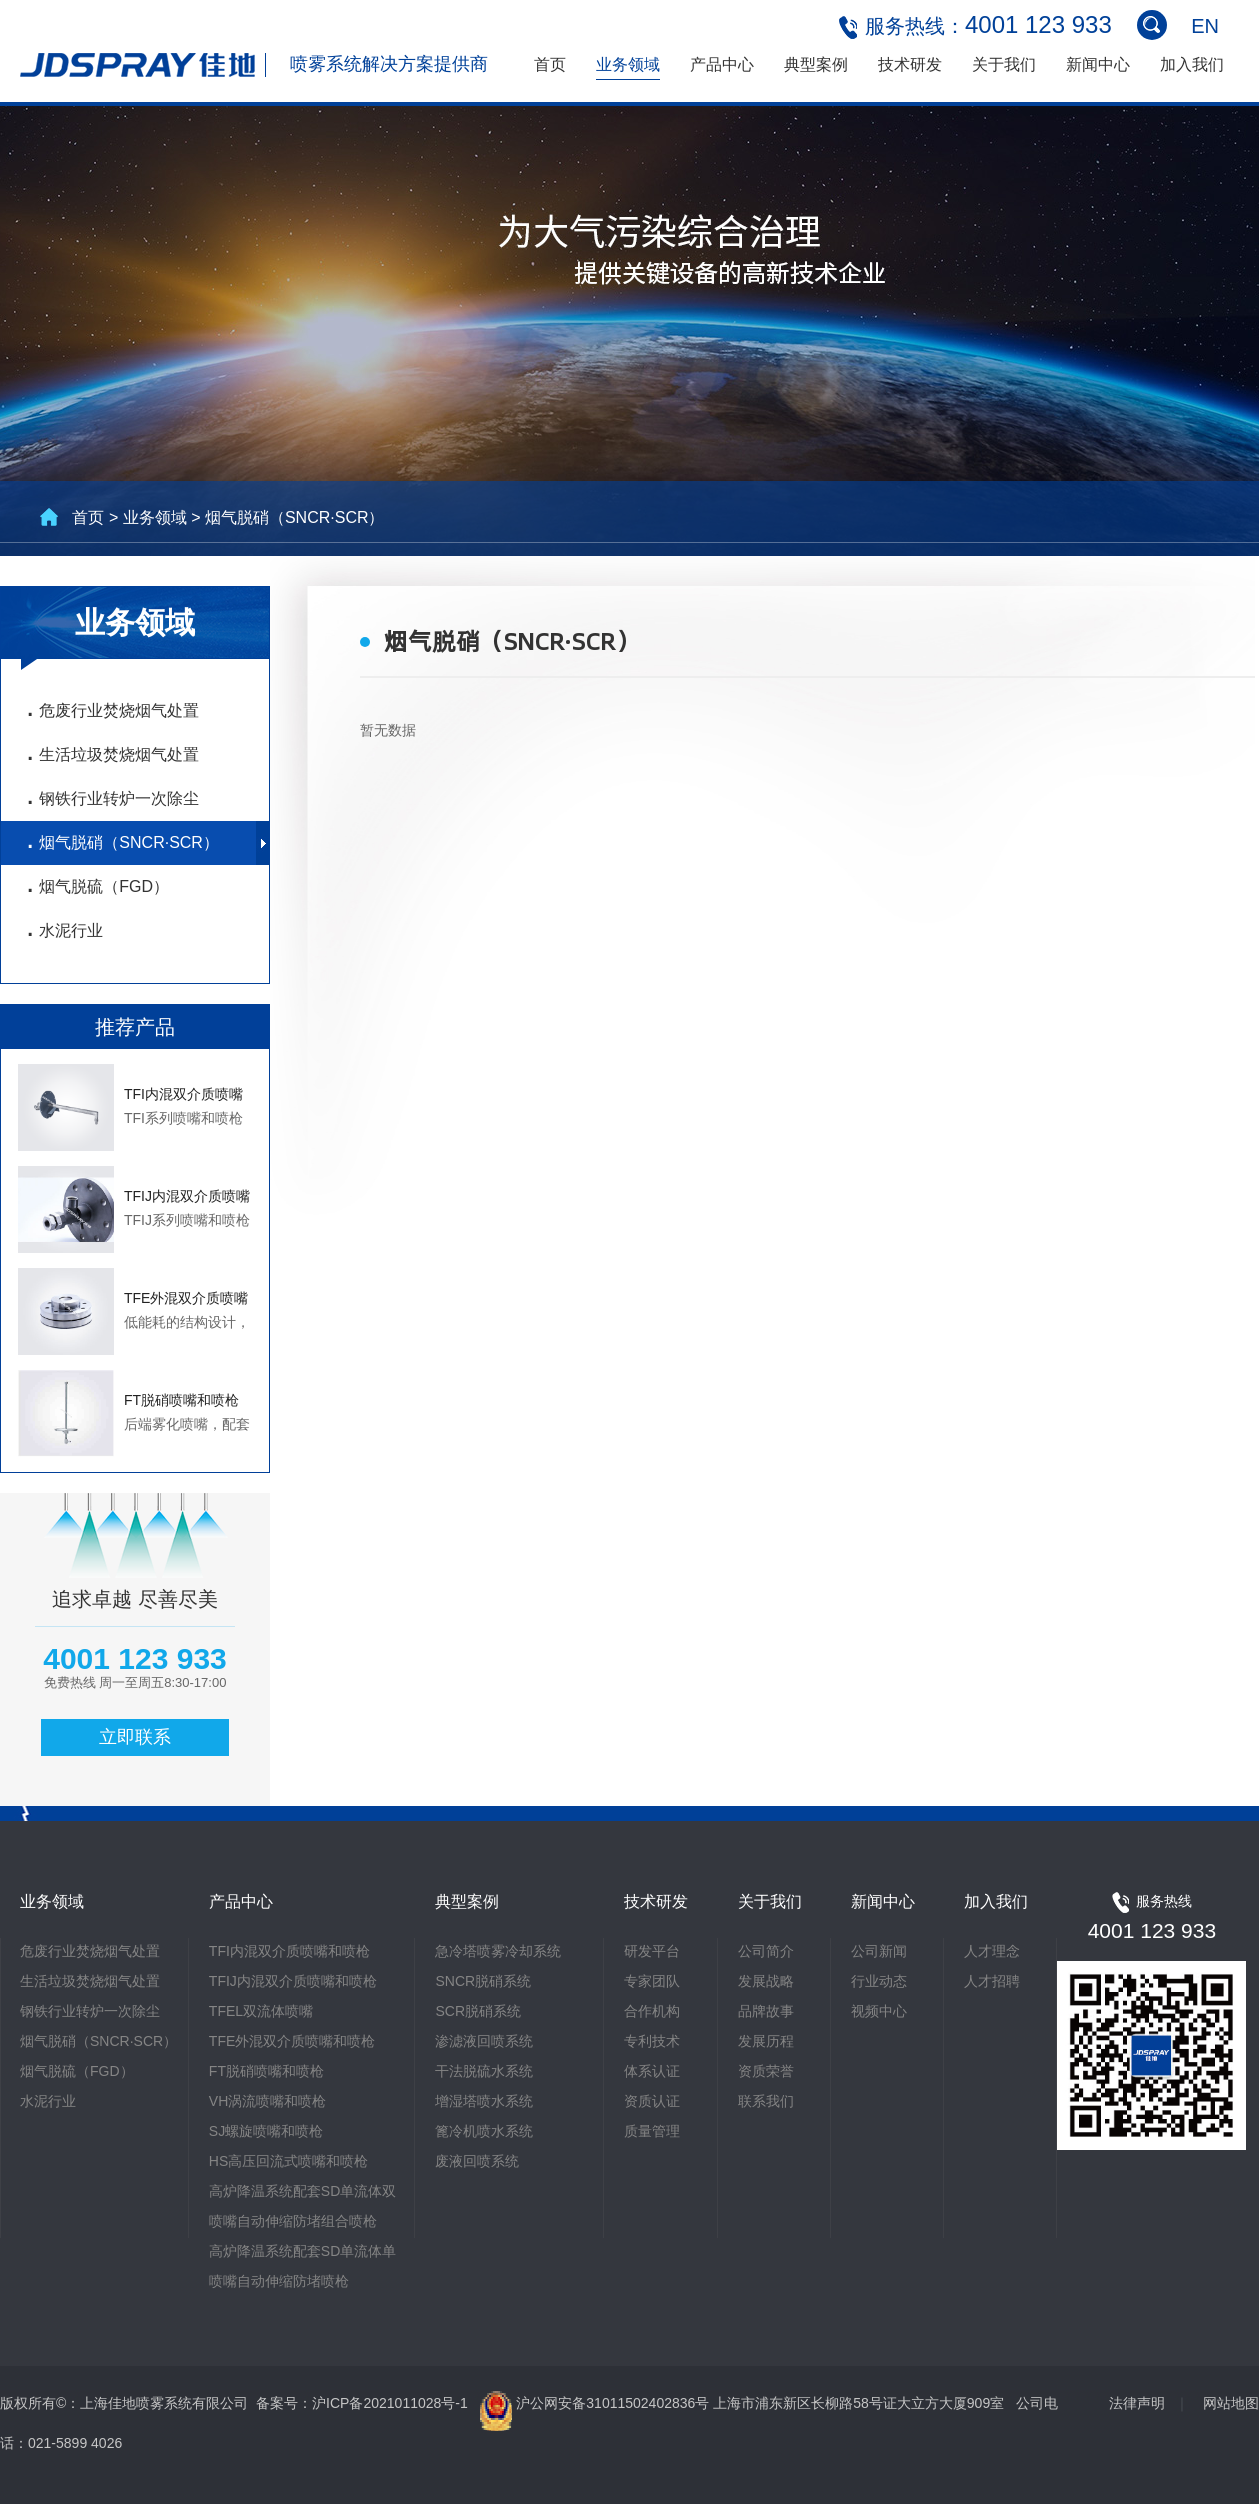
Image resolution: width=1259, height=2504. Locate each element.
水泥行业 (64, 932)
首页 (550, 64)
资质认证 (652, 2101)
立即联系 (135, 1737)
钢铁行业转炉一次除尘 (112, 800)
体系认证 (652, 2071)
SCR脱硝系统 (478, 2011)
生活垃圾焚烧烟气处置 (112, 756)
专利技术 (652, 2041)
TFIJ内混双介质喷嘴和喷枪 (293, 1981)
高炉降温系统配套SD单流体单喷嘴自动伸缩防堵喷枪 (302, 2266)
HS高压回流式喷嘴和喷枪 (288, 2161)
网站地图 (1231, 2403)
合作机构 (652, 2011)
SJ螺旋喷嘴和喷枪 (266, 2131)
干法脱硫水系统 (484, 2071)
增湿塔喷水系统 (484, 2101)
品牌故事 (766, 2011)
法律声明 (1137, 2403)
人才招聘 (992, 1981)
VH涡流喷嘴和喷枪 (267, 2101)
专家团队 (652, 1981)
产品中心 (722, 64)
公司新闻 (879, 1951)
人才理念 (992, 1951)
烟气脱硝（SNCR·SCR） (122, 844)
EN (1205, 26)
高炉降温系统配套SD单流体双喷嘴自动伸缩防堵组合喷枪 (302, 2206)
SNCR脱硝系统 (483, 1981)
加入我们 (1192, 64)
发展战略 (766, 1981)
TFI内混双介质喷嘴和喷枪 (289, 1951)
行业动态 (879, 1981)
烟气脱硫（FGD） (97, 888)
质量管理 (652, 2131)
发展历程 (766, 2041)
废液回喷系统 (477, 2161)
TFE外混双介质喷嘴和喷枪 (292, 2041)
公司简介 (766, 1951)
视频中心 (879, 2011)
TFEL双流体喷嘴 (261, 2011)
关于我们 (1004, 64)
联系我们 (766, 2101)
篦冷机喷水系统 (484, 2131)
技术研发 (910, 64)
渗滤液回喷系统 (484, 2041)
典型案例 (816, 64)
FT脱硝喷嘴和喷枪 (266, 2071)
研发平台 (652, 1951)
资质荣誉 (766, 2071)
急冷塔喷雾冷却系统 (498, 1951)
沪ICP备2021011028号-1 (390, 2403)
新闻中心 (1098, 64)
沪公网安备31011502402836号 (614, 2403)
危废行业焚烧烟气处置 (112, 712)
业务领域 (628, 64)
